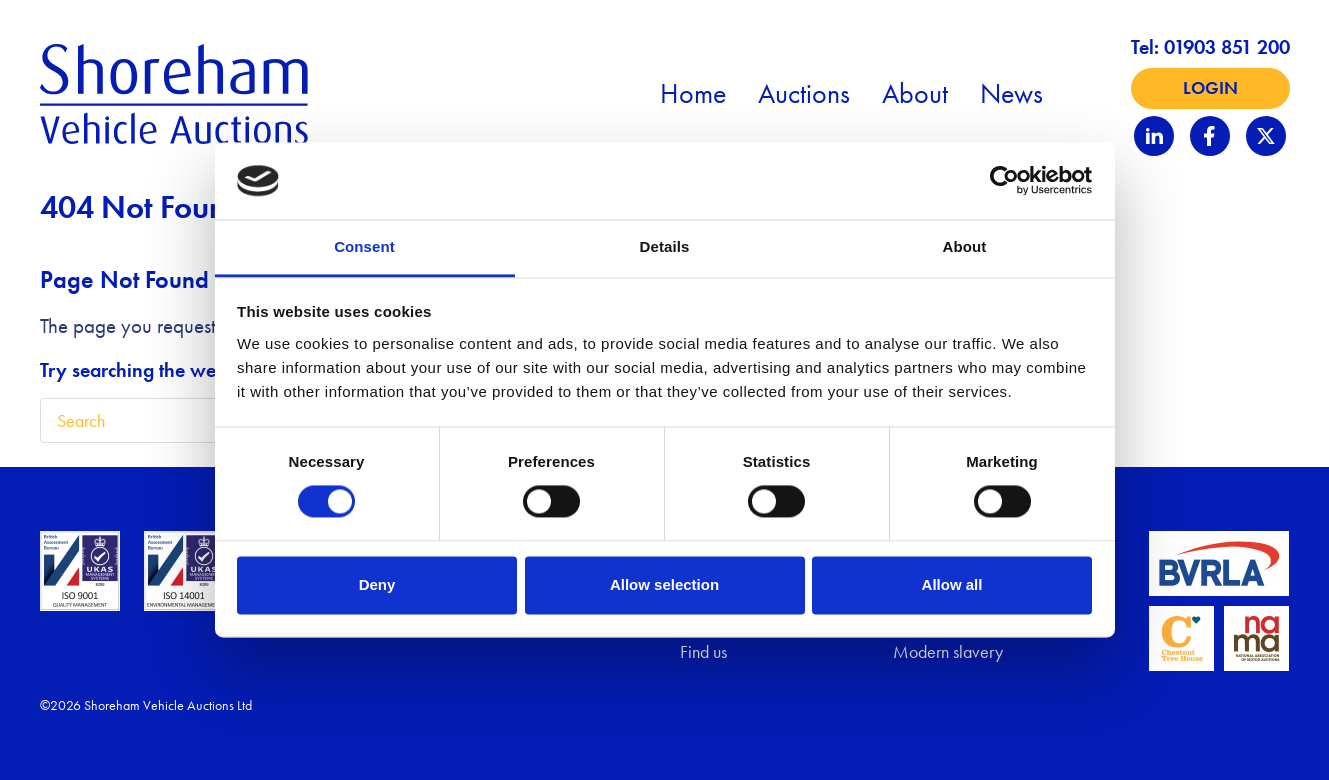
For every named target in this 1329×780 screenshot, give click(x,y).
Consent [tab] (364, 246)
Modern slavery (948, 652)
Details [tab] (665, 246)
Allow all (952, 584)
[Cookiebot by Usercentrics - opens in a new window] (1004, 181)
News (1011, 93)
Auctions (804, 93)
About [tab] (965, 246)
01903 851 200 (1227, 47)
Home (693, 93)
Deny (377, 584)
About (915, 93)
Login (1210, 88)
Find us (703, 652)
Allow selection (664, 584)
